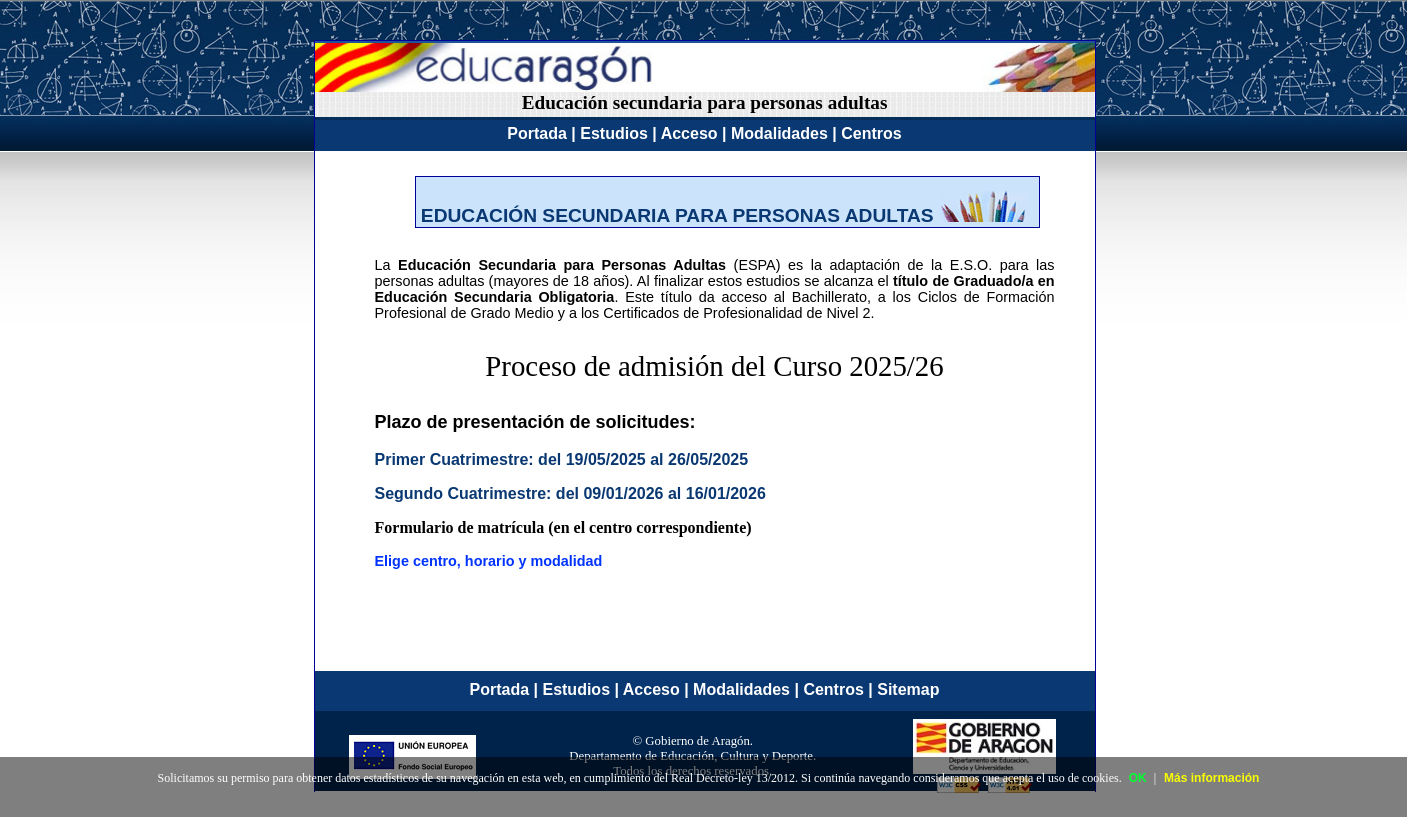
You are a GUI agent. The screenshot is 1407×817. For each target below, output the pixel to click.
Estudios (614, 133)
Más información (1211, 778)
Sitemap (908, 689)
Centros (871, 133)
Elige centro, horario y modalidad (489, 561)
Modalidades (779, 133)
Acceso (689, 133)
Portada (537, 133)
